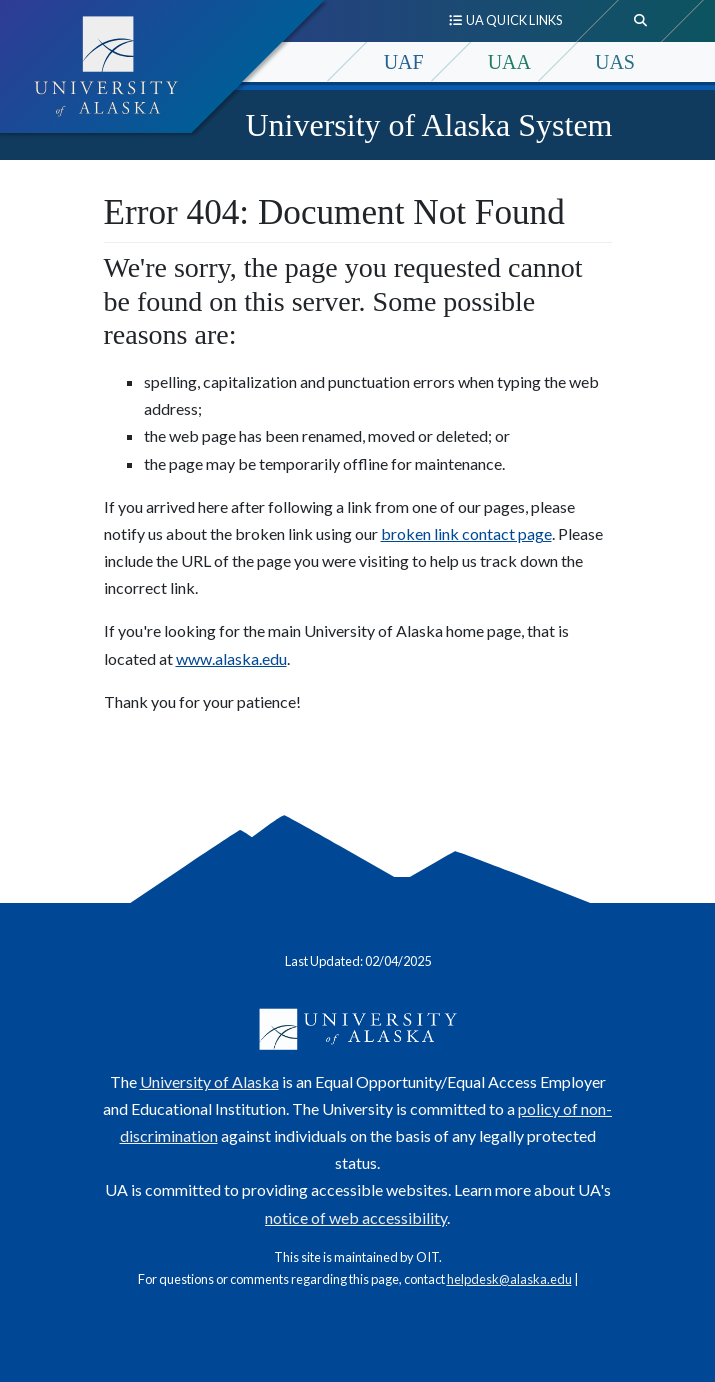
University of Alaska (209, 1081)
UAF (404, 62)
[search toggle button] (641, 21)
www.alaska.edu (231, 658)
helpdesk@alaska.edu (509, 1279)
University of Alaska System (428, 125)
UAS (615, 62)
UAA (509, 62)
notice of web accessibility (356, 1217)
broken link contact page (466, 533)
